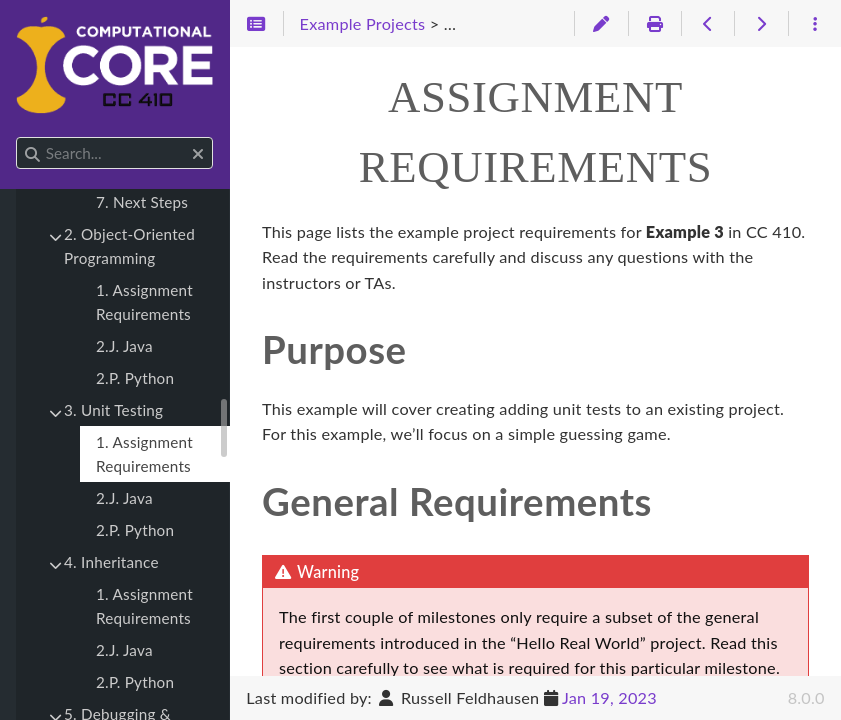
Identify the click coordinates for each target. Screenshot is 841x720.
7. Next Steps (142, 202)
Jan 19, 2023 (609, 697)
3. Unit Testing (113, 410)
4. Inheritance (111, 562)
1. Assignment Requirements (144, 302)
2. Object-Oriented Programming (129, 246)
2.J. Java (124, 346)
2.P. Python (135, 378)
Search (17, 137)
